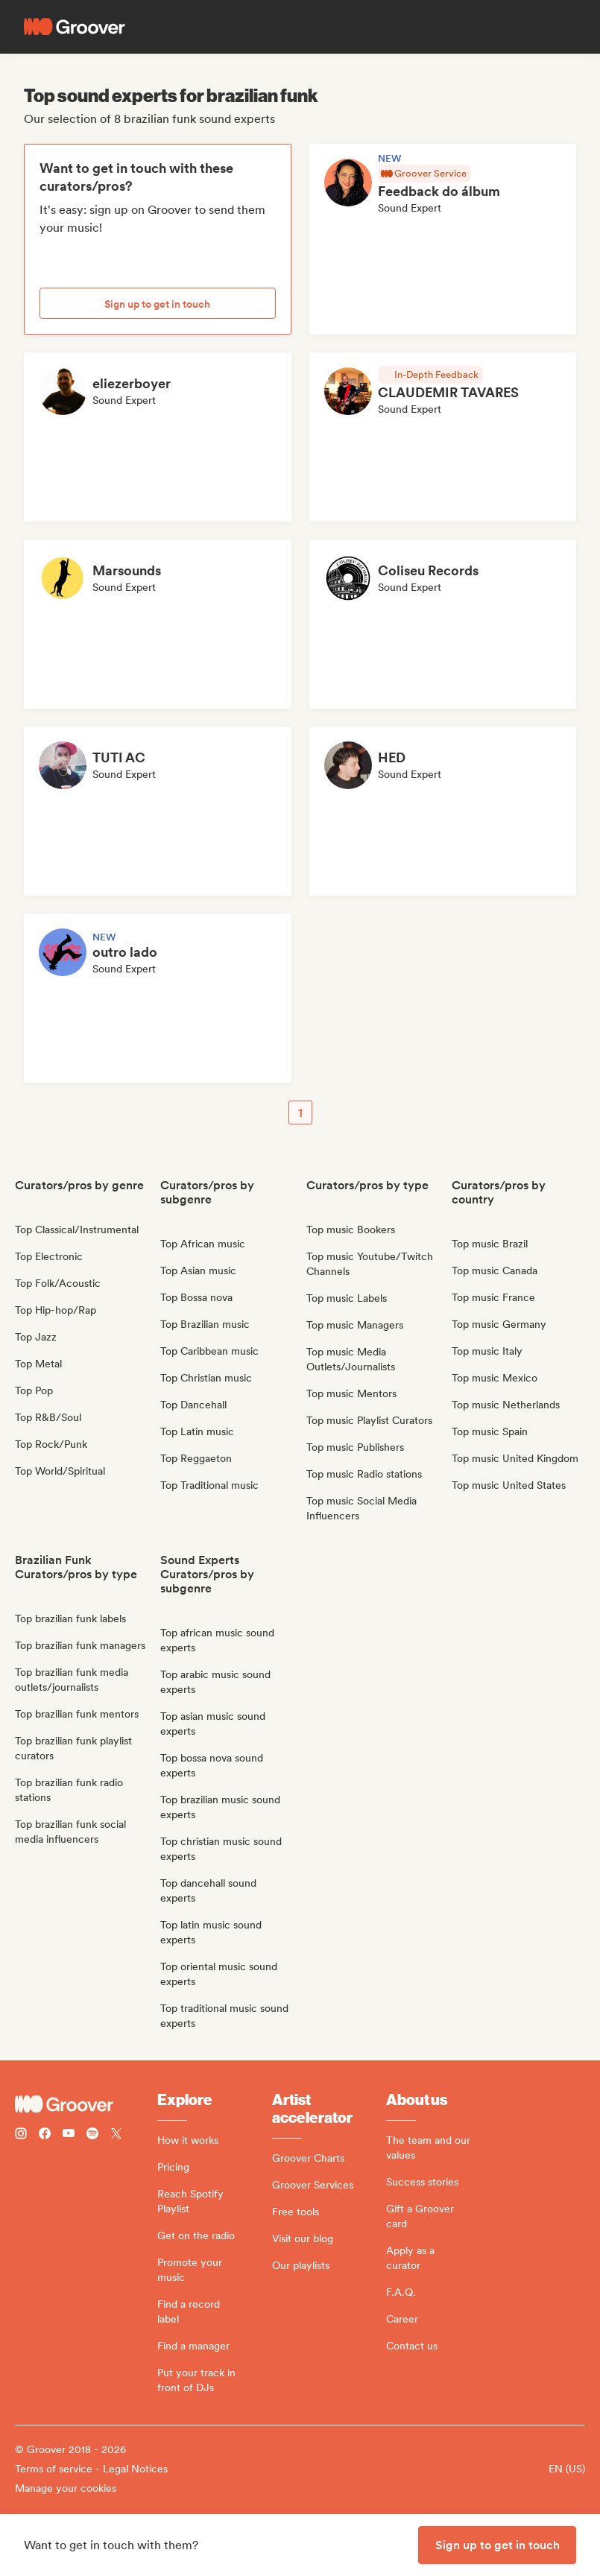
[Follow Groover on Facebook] (45, 2135)
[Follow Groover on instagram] (21, 2135)
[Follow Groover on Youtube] (69, 2135)
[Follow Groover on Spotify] (92, 2135)
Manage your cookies (65, 2488)
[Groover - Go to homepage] (86, 2104)
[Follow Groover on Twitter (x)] (116, 2135)
